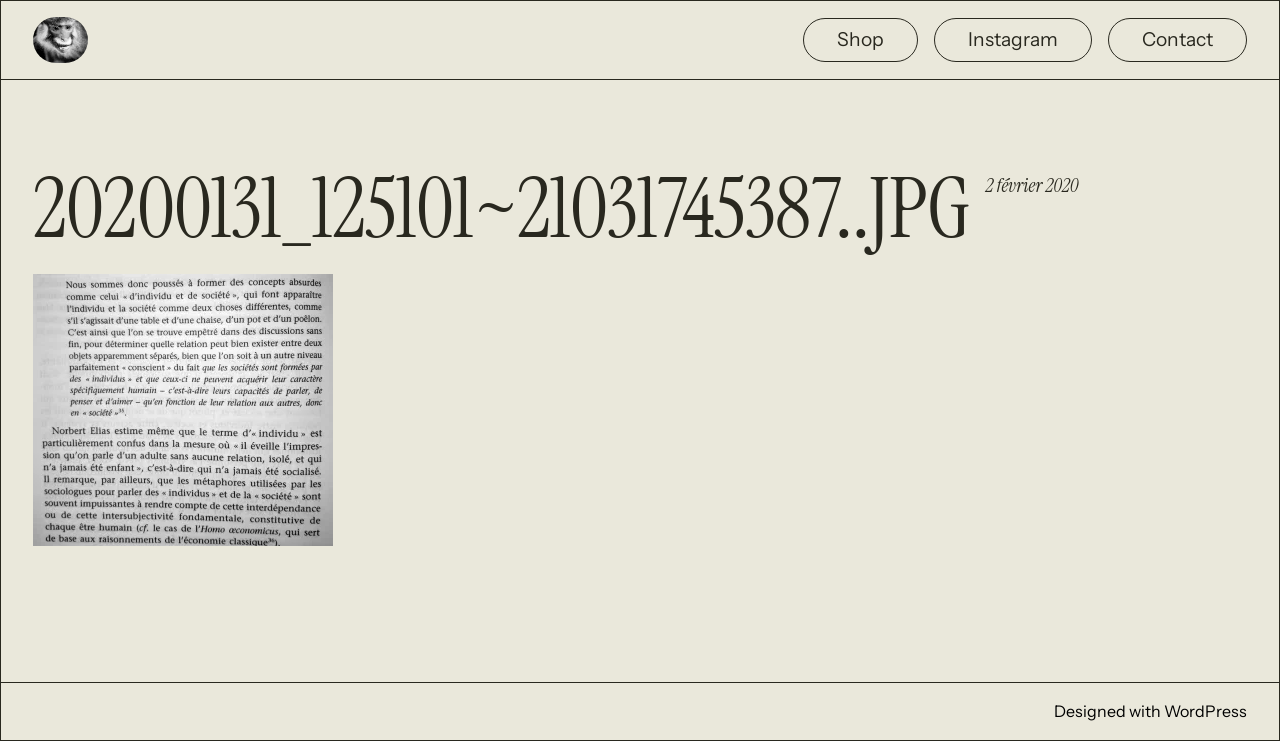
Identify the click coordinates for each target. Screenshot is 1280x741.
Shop (860, 39)
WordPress (1205, 711)
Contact (1177, 39)
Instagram (1013, 39)
